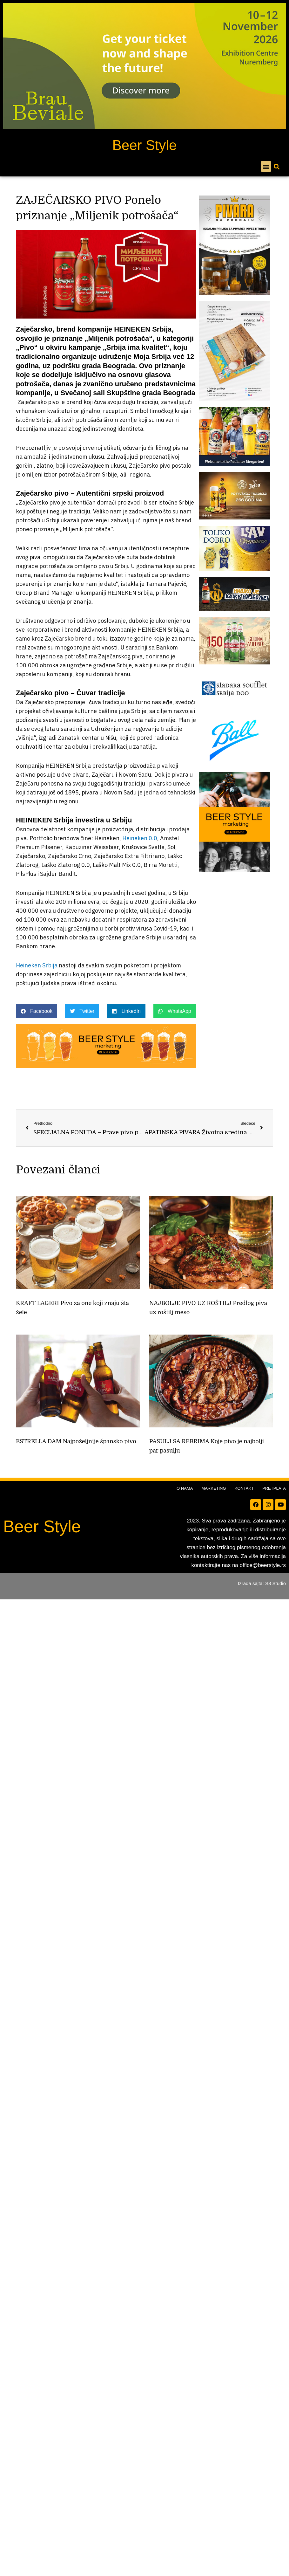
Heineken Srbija (36, 965)
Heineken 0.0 (139, 838)
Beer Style (144, 145)
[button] (266, 166)
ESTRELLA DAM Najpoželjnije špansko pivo (76, 1441)
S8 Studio (275, 1583)
